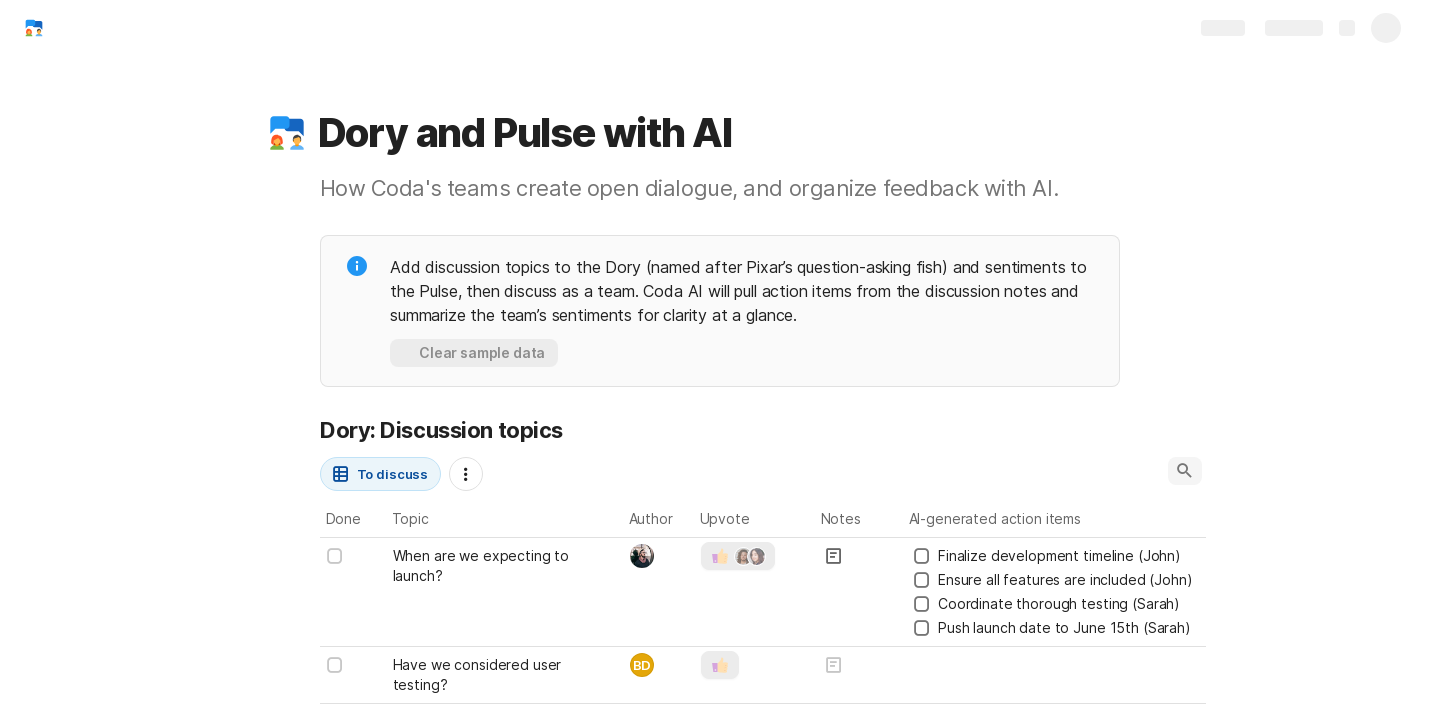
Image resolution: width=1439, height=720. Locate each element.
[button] (287, 133)
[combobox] (659, 556)
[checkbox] (335, 556)
